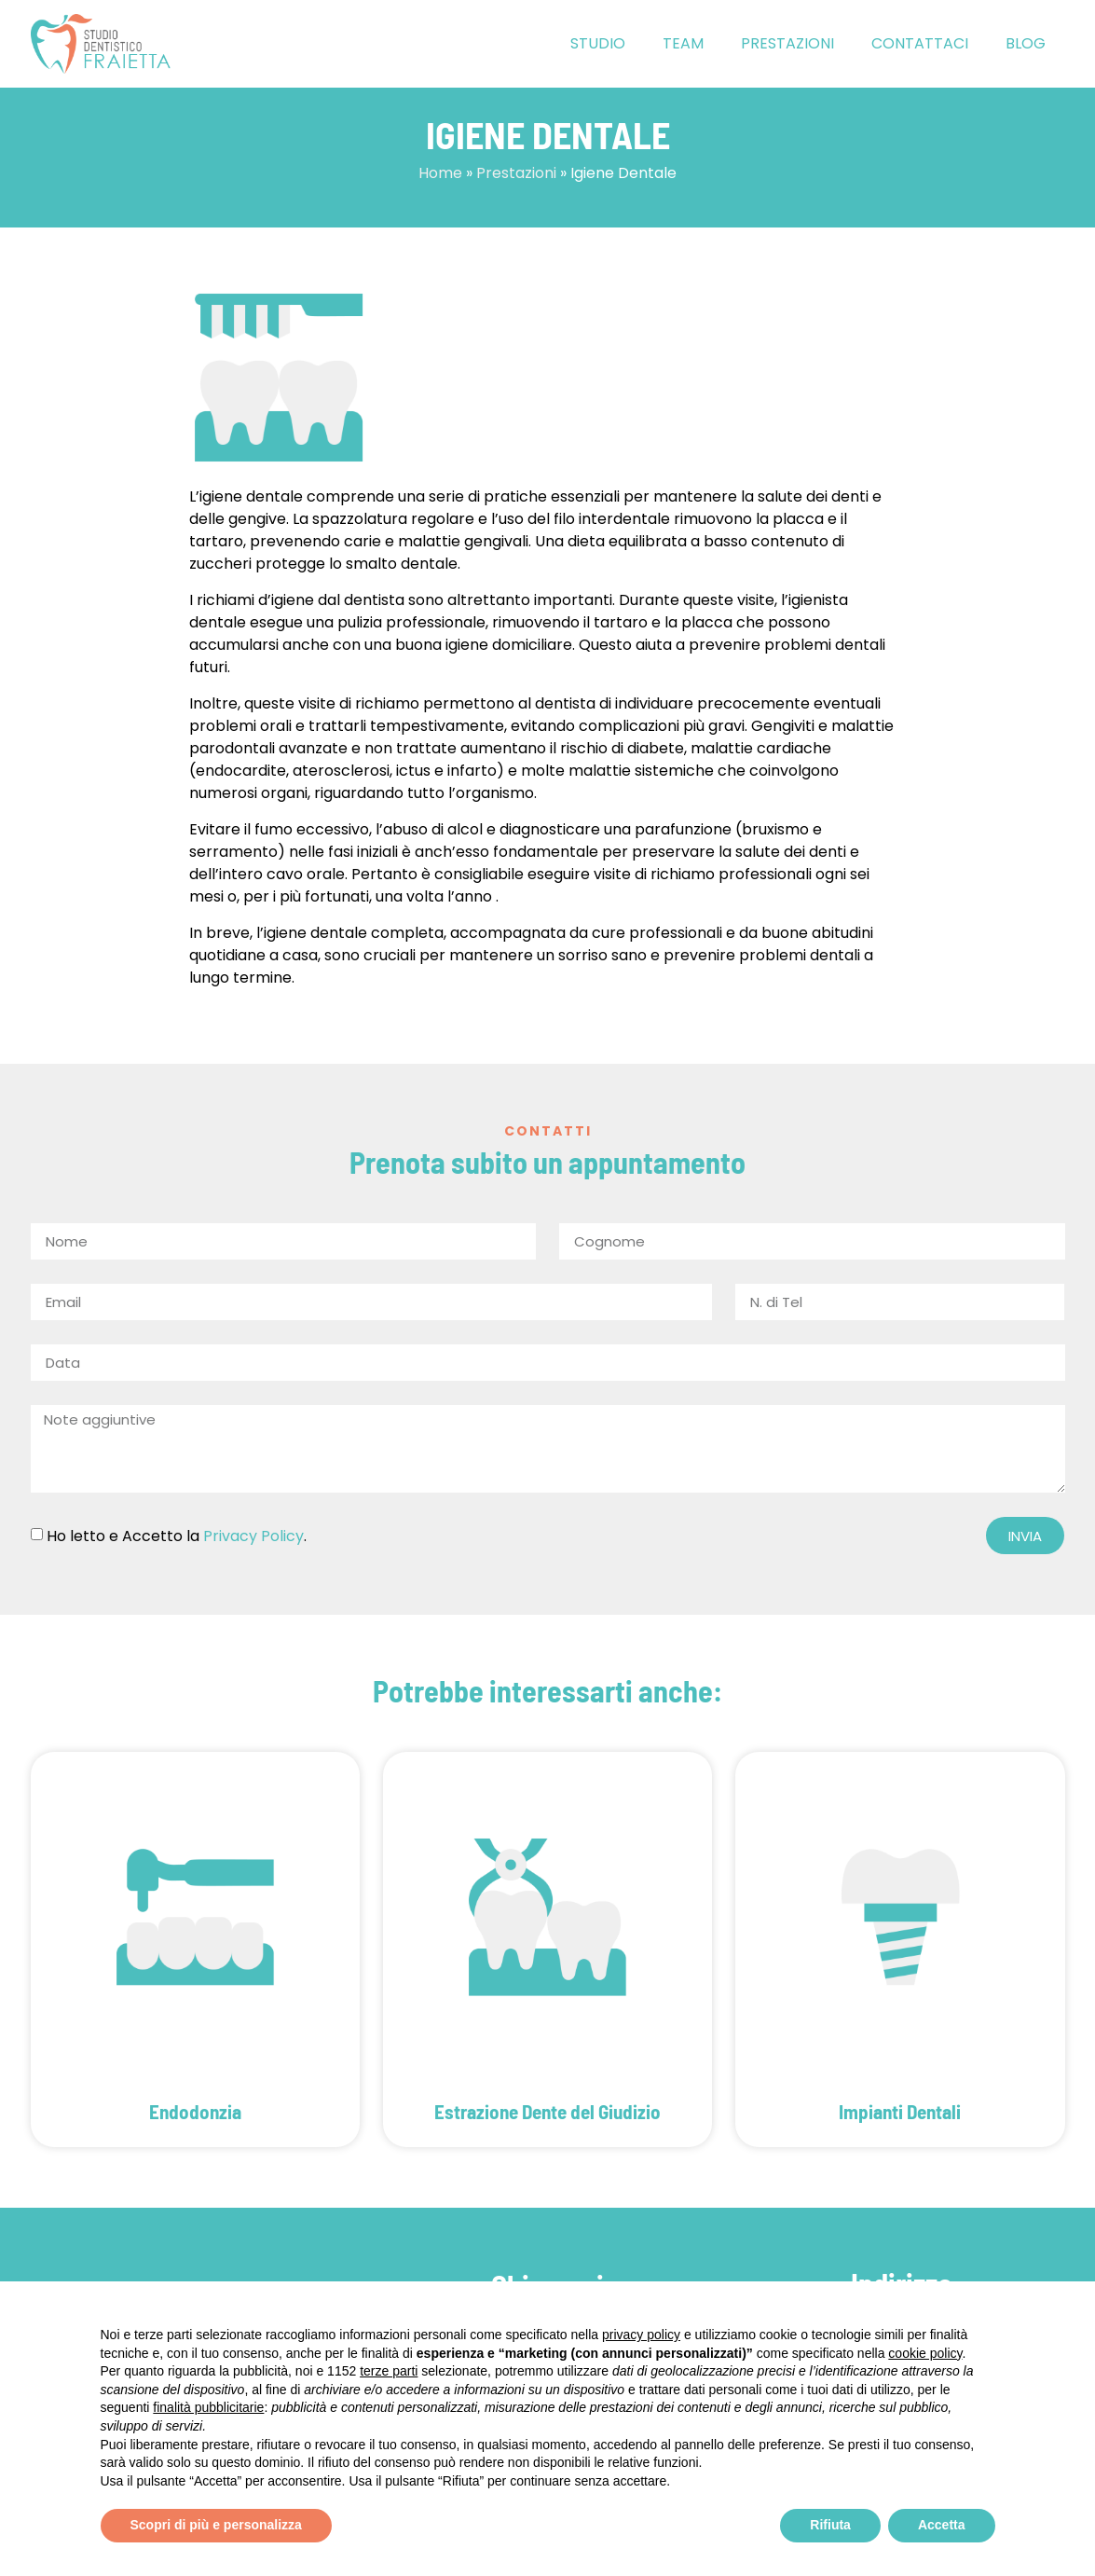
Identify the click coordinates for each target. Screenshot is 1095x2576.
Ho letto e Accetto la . (177, 1536)
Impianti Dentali (900, 2111)
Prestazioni (787, 43)
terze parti (388, 2370)
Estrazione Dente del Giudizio (547, 2111)
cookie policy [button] (925, 2353)
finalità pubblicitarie (208, 2407)
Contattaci (919, 43)
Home (440, 173)
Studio (597, 43)
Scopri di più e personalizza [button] (216, 2524)
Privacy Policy (253, 1536)
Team (683, 43)
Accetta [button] (941, 2524)
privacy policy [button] (641, 2334)
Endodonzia (195, 2111)
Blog (1026, 43)
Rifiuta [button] (830, 2524)
